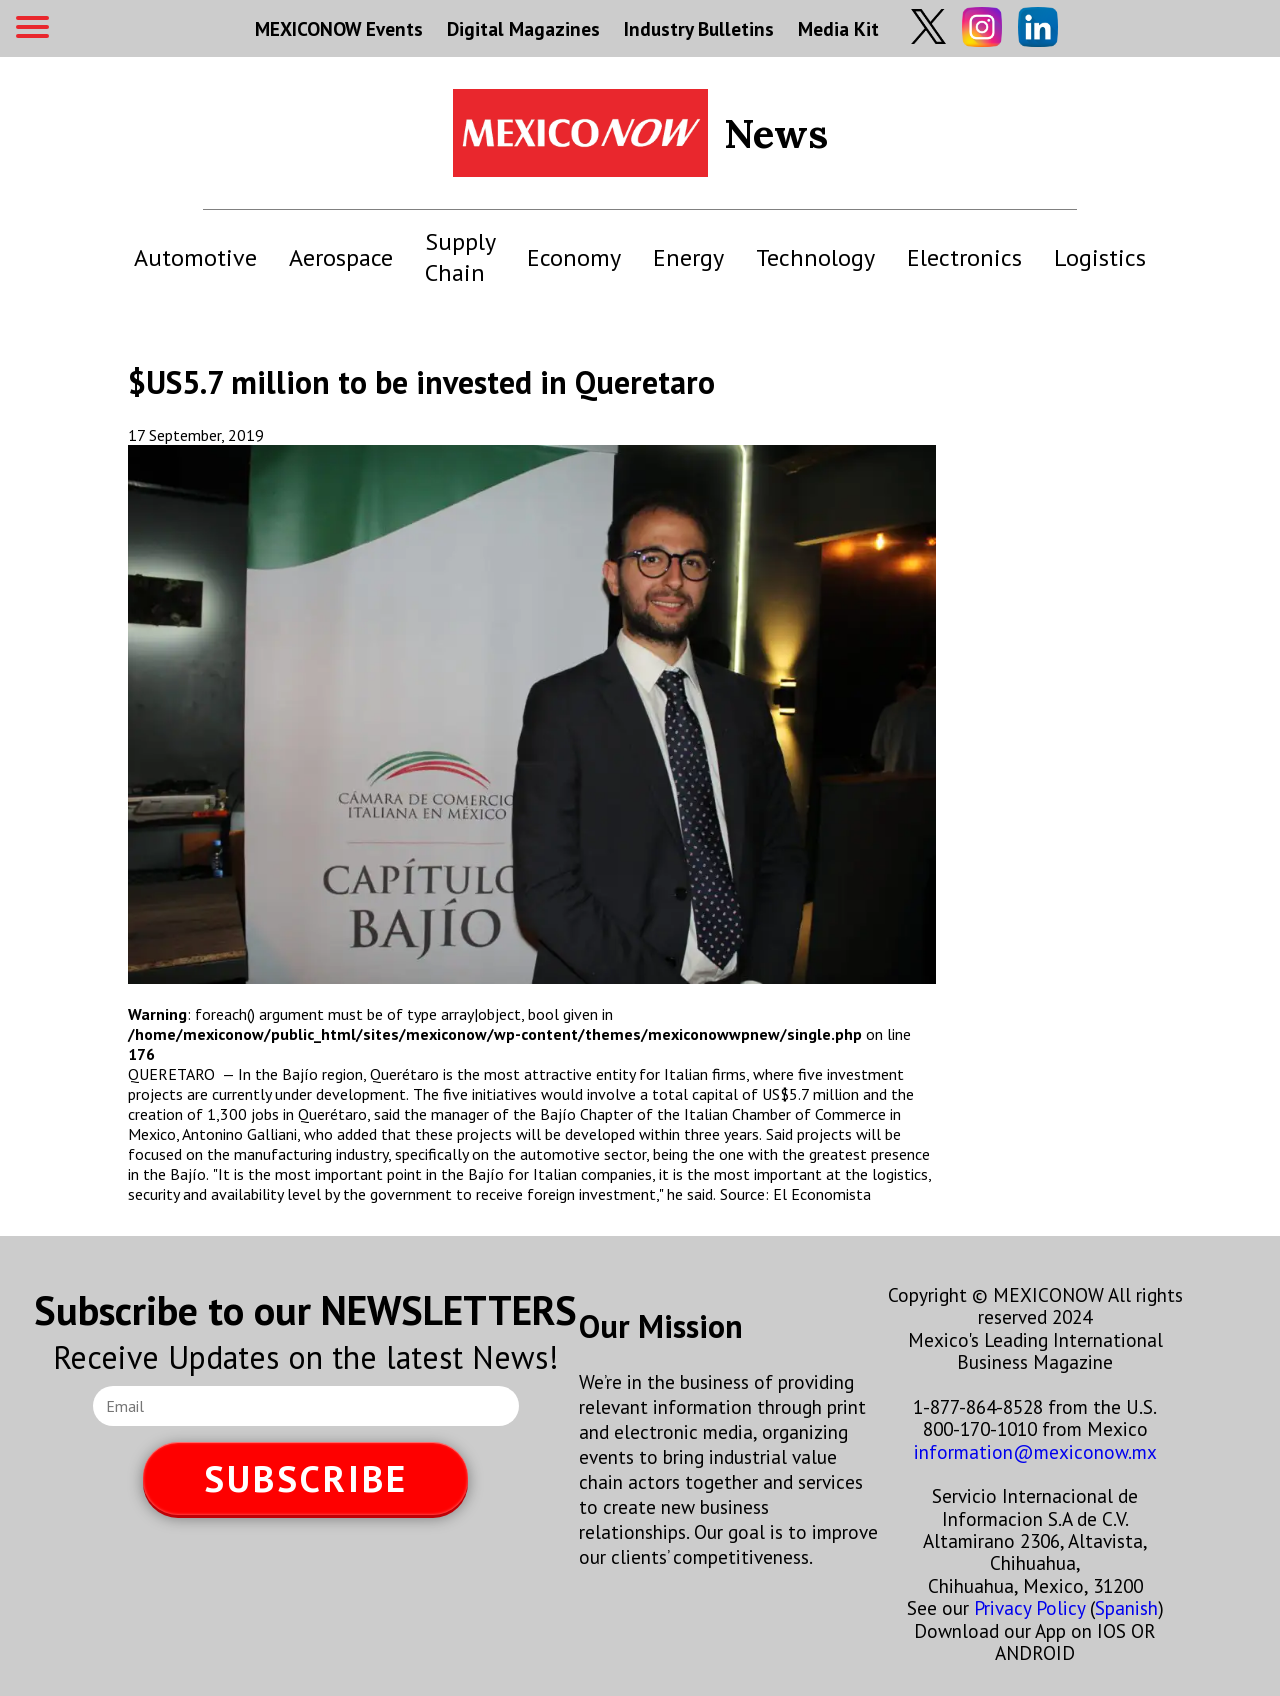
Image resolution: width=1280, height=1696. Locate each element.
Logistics (1100, 257)
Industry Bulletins (699, 28)
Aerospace (341, 257)
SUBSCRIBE (306, 1478)
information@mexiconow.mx (1035, 1451)
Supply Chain (460, 257)
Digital (523, 28)
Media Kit (838, 28)
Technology (815, 257)
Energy (688, 257)
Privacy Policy (1029, 1607)
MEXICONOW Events (339, 28)
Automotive (195, 257)
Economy (574, 257)
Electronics (964, 257)
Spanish (1126, 1607)
